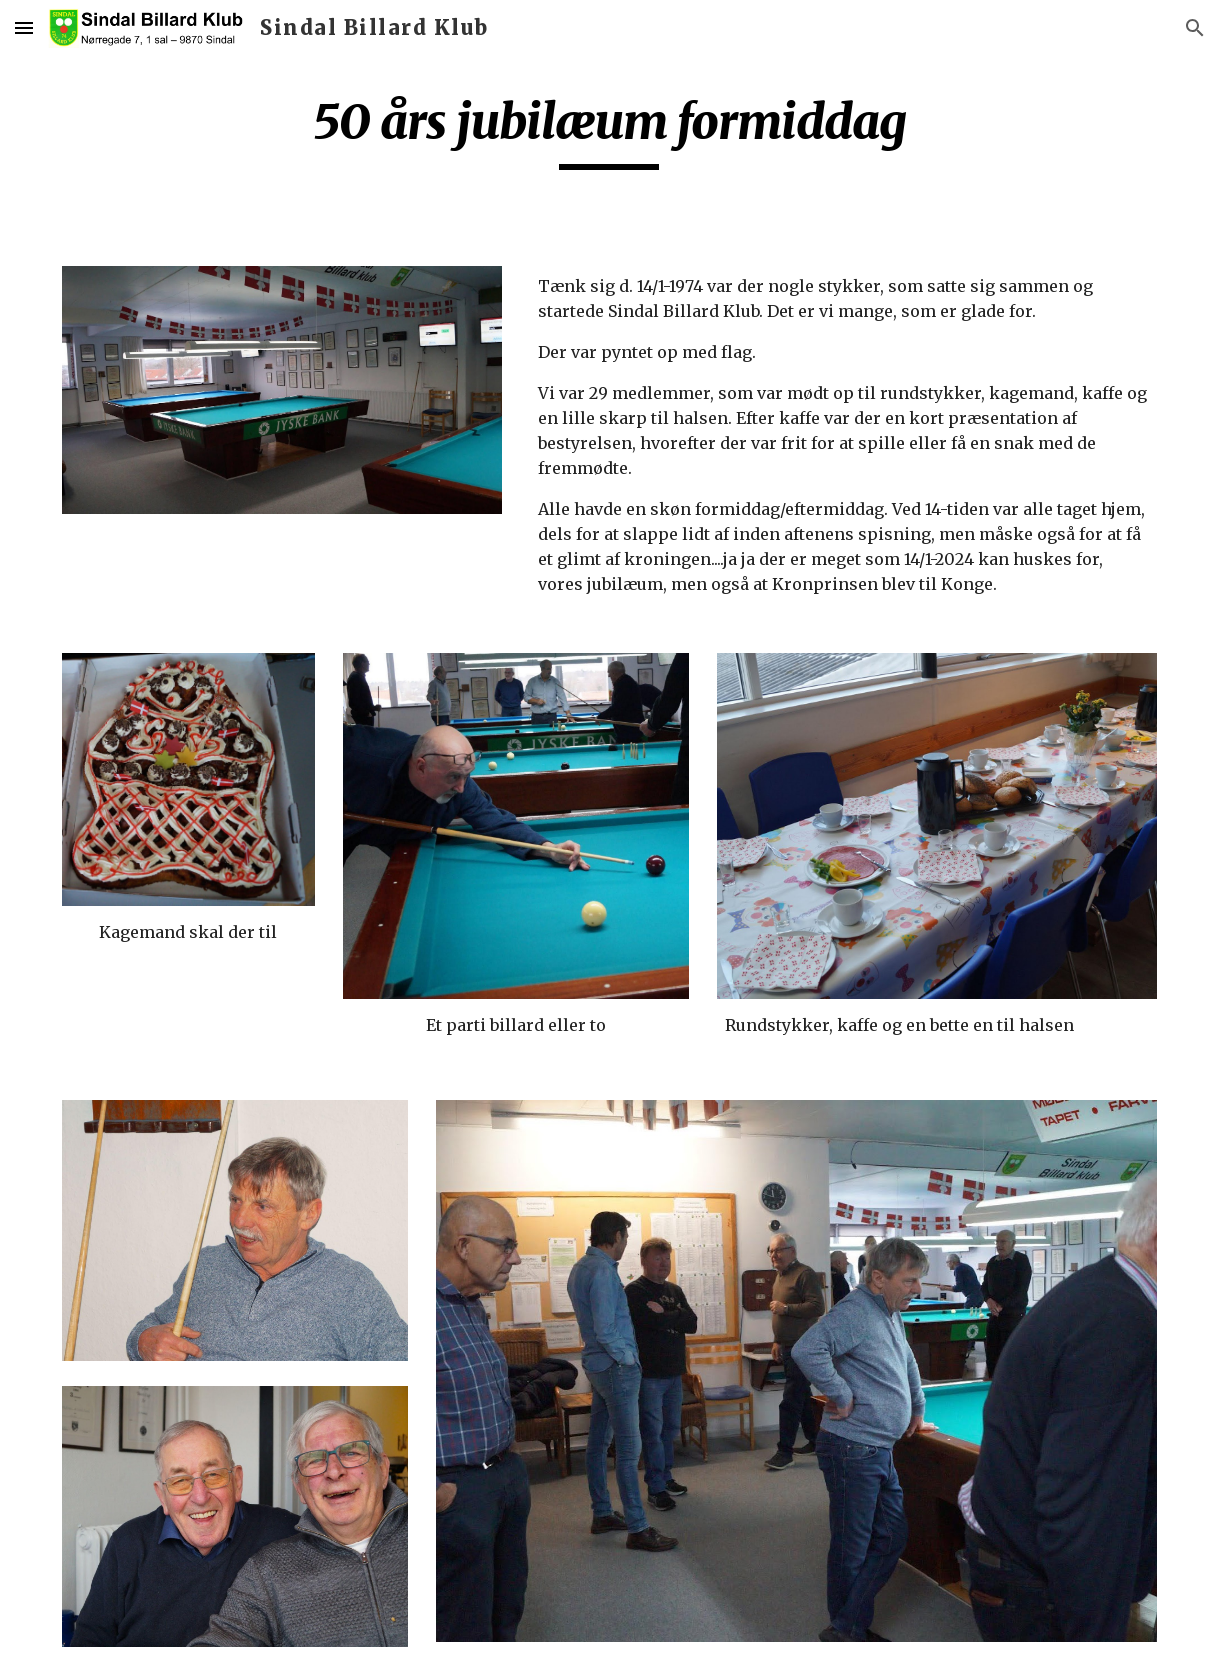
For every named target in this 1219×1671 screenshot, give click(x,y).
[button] (24, 27)
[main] (609, 131)
